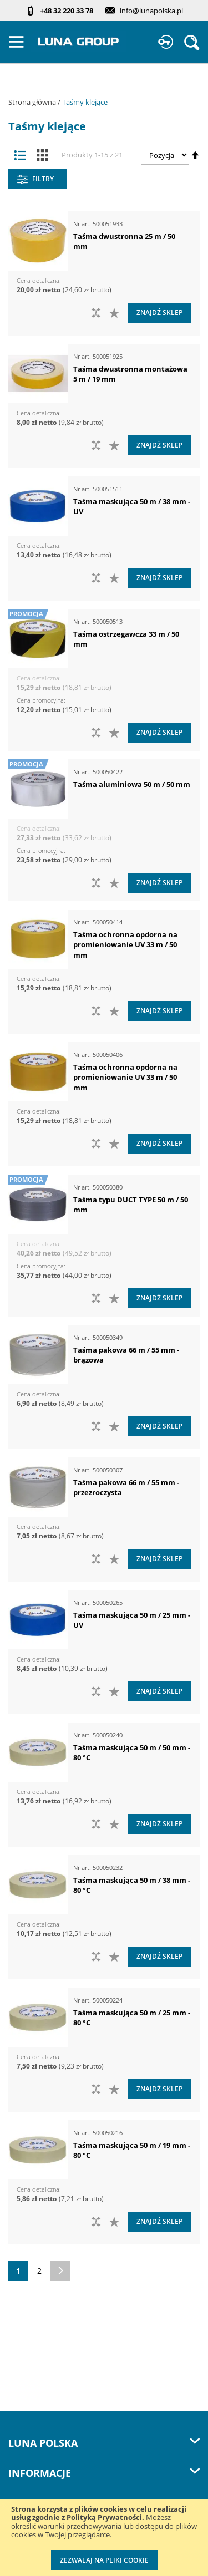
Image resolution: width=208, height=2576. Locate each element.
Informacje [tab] (104, 2473)
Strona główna (33, 102)
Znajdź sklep (159, 312)
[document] (104, 2537)
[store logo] (78, 41)
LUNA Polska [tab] (104, 2443)
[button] (115, 313)
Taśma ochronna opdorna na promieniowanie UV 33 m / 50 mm (125, 944)
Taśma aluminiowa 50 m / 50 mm (131, 784)
